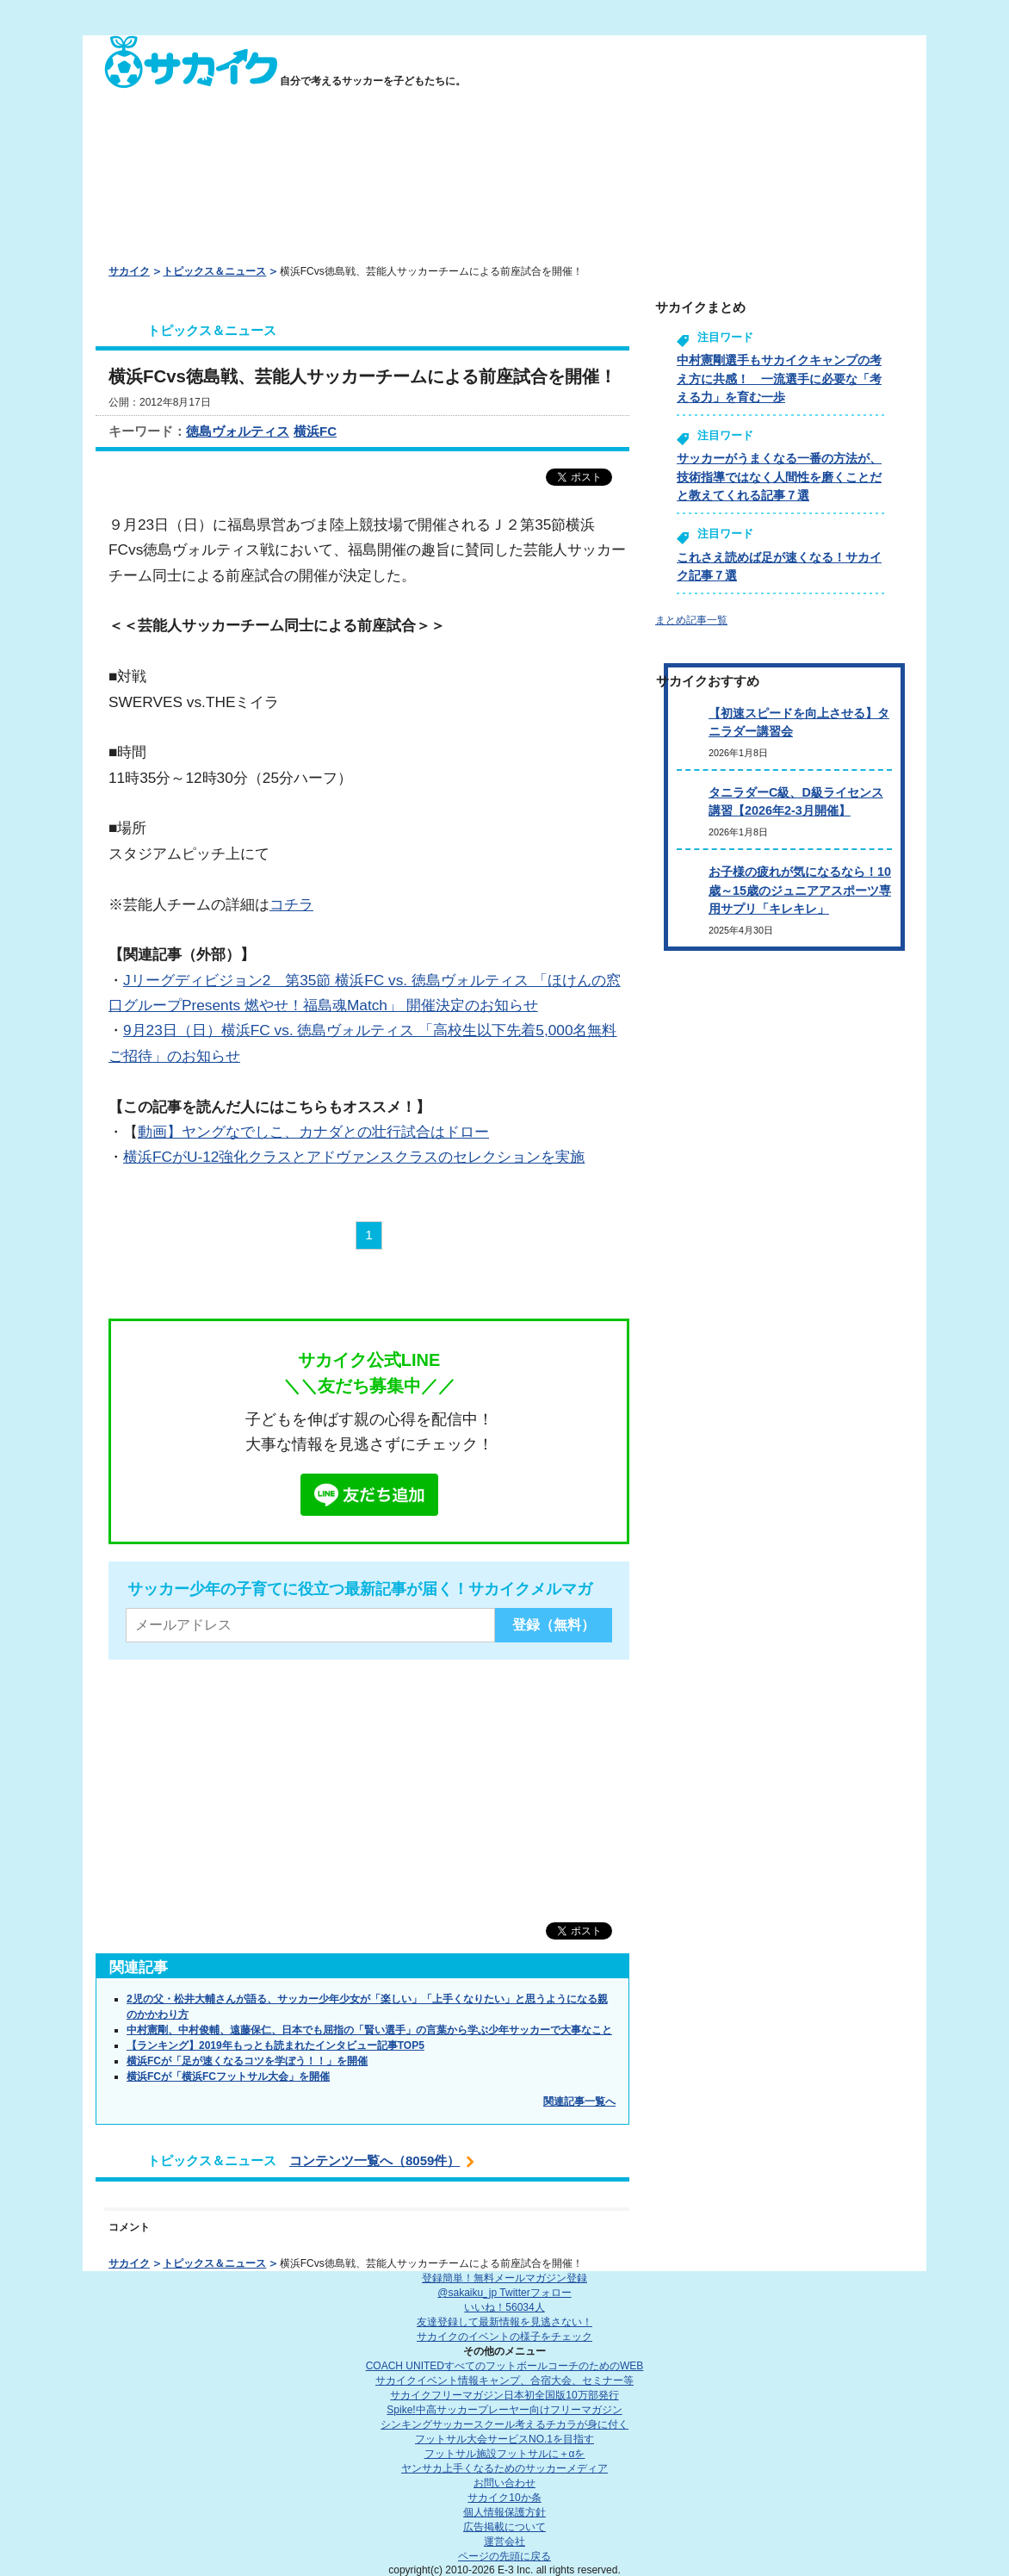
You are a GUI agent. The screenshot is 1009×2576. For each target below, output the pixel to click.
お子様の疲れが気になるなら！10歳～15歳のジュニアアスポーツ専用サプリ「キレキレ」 (800, 890)
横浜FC (315, 431)
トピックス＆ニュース (214, 271)
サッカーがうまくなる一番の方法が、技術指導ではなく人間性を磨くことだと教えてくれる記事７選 (779, 476)
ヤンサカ (504, 2468)
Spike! (504, 2410)
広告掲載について (504, 2527)
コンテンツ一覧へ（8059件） (374, 2160)
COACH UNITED (505, 2366)
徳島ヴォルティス (237, 431)
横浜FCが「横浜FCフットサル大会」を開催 (228, 2076)
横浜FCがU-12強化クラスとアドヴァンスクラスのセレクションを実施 (354, 1156)
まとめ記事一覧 (691, 620)
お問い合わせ (504, 2483)
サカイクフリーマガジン (504, 2395)
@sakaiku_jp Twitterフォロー (504, 2293)
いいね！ (504, 2307)
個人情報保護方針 (504, 2512)
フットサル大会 (504, 2439)
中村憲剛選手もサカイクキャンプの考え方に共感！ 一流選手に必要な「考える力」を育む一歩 (779, 378)
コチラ (291, 904)
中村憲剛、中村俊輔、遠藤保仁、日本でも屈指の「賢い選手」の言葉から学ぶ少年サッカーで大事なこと (369, 2030)
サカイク (129, 271)
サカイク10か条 (504, 2498)
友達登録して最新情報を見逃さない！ (504, 2322)
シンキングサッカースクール (504, 2424)
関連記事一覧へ (579, 2101)
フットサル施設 (504, 2454)
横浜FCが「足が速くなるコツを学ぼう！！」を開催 (247, 2061)
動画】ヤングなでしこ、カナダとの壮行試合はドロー (313, 1131)
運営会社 (504, 2542)
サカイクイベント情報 (504, 2380)
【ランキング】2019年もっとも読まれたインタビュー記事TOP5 (275, 2045)
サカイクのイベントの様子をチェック (504, 2337)
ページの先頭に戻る (504, 2556)
